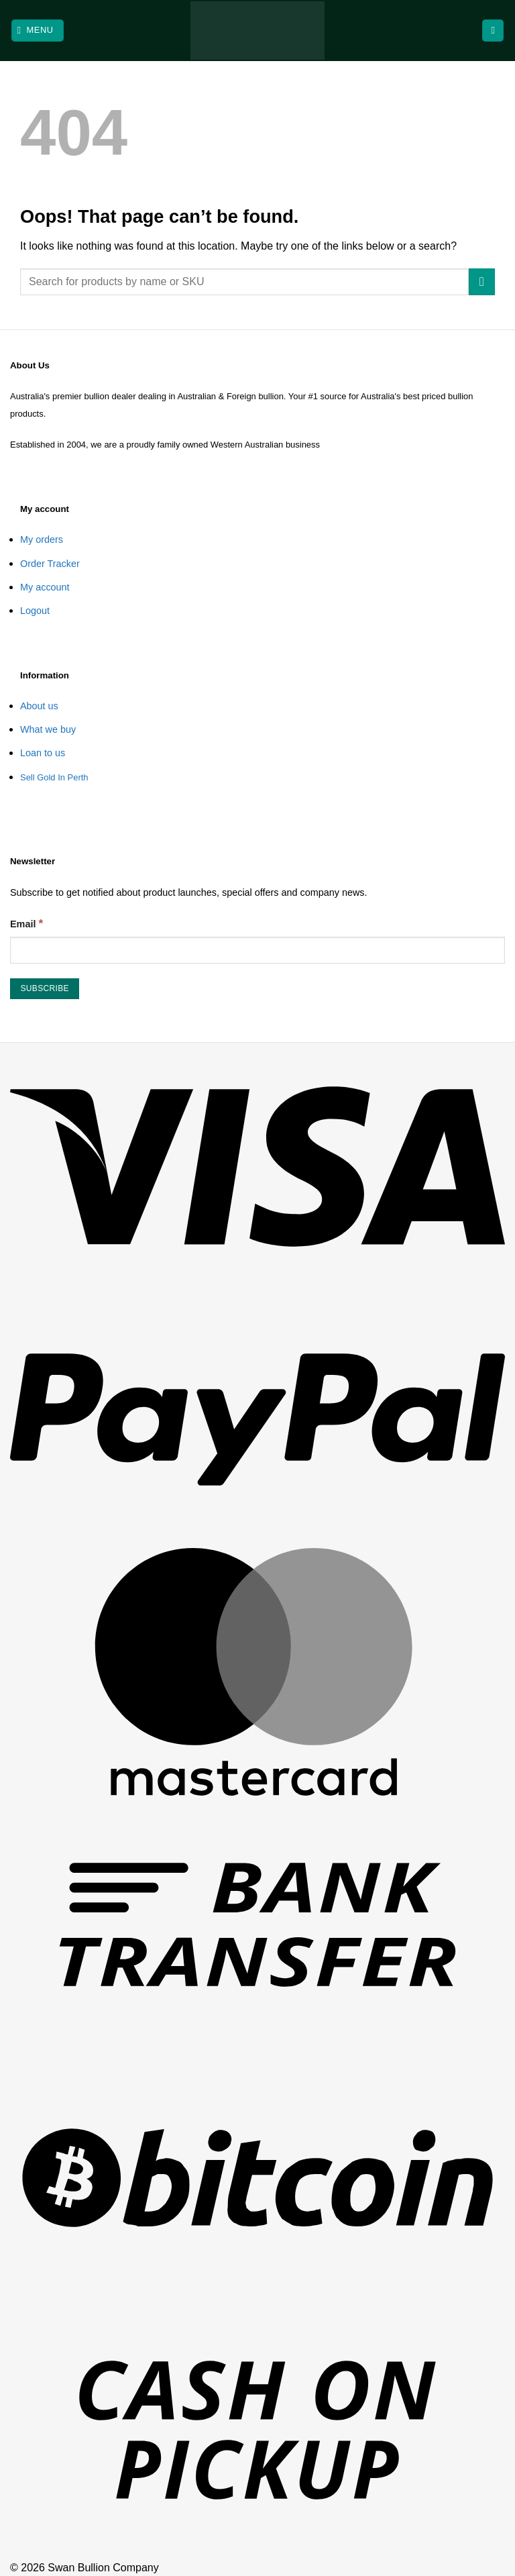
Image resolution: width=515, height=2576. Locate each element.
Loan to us (42, 753)
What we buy (48, 729)
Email (26, 923)
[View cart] (493, 30)
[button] (37, 30)
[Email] (257, 950)
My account (45, 587)
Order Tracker (50, 563)
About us (39, 706)
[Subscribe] (44, 988)
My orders (41, 539)
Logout (35, 610)
